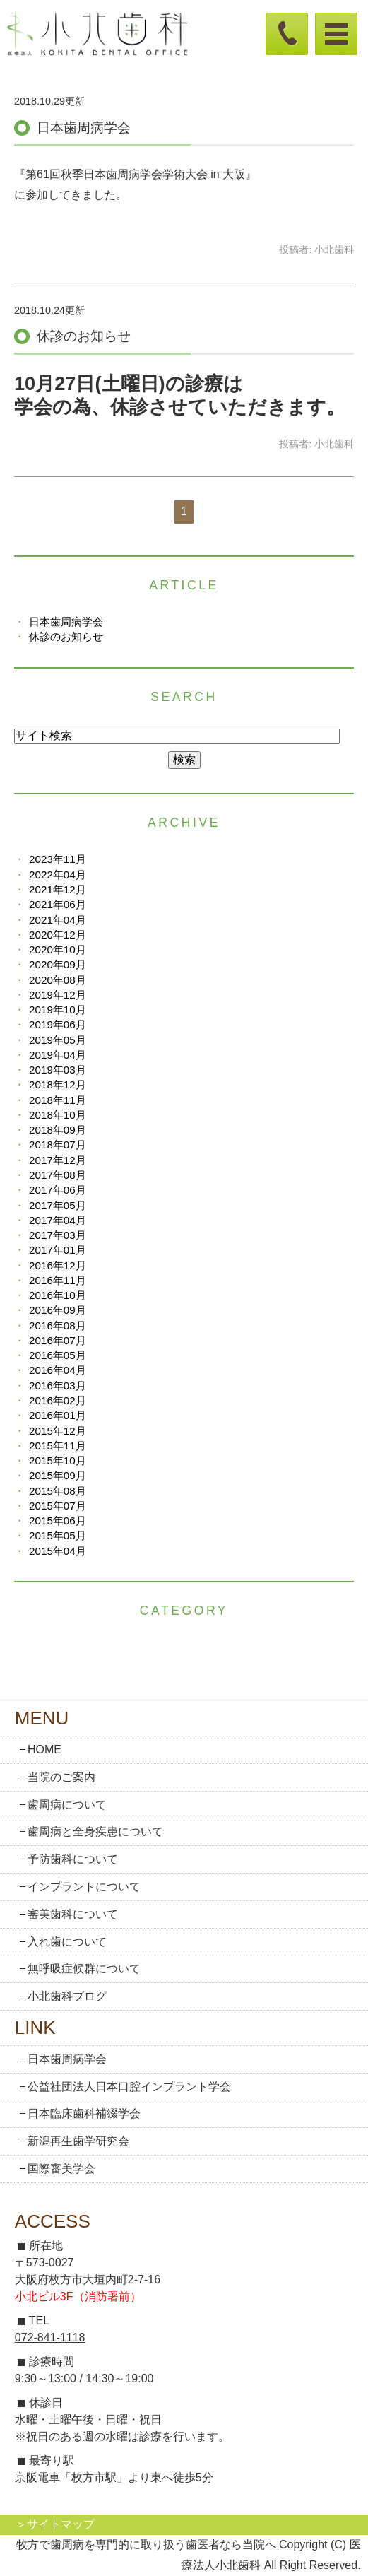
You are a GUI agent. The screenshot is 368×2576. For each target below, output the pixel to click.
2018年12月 (57, 1084)
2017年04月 (57, 1220)
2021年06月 (57, 904)
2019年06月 (57, 1024)
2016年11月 (57, 1280)
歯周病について (67, 1805)
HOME (44, 1749)
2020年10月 (57, 949)
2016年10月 (57, 1295)
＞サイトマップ (55, 2524)
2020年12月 (57, 935)
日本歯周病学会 (84, 127)
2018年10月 (57, 1115)
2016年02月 (57, 1400)
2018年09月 (57, 1130)
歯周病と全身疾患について (95, 1831)
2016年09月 (57, 1310)
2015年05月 (57, 1535)
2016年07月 (57, 1340)
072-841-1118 (50, 2337)
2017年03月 (57, 1235)
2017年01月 (57, 1250)
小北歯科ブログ (67, 1996)
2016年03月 (57, 1386)
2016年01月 (57, 1415)
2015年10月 (57, 1460)
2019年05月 (57, 1040)
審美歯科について (73, 1914)
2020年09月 (57, 964)
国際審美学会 (61, 2169)
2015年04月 (57, 1551)
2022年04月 (57, 875)
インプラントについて (84, 1887)
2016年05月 (57, 1355)
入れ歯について (67, 1942)
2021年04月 (57, 920)
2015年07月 (57, 1506)
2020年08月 (57, 980)
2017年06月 (57, 1190)
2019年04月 (57, 1055)
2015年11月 (57, 1446)
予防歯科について (73, 1859)
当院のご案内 (61, 1777)
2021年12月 (57, 889)
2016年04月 (57, 1370)
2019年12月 (57, 995)
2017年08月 (57, 1175)
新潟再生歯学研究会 (78, 2141)
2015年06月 (57, 1521)
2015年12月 (57, 1431)
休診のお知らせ (84, 336)
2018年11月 (57, 1100)
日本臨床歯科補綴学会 (84, 2113)
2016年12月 (57, 1265)
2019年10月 (57, 1010)
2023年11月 (57, 859)
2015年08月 (57, 1491)
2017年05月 (57, 1205)
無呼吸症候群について (84, 1969)
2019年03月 (57, 1070)
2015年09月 (57, 1475)
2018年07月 (57, 1145)
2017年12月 (57, 1160)
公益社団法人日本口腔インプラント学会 (129, 2087)
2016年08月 (57, 1325)
